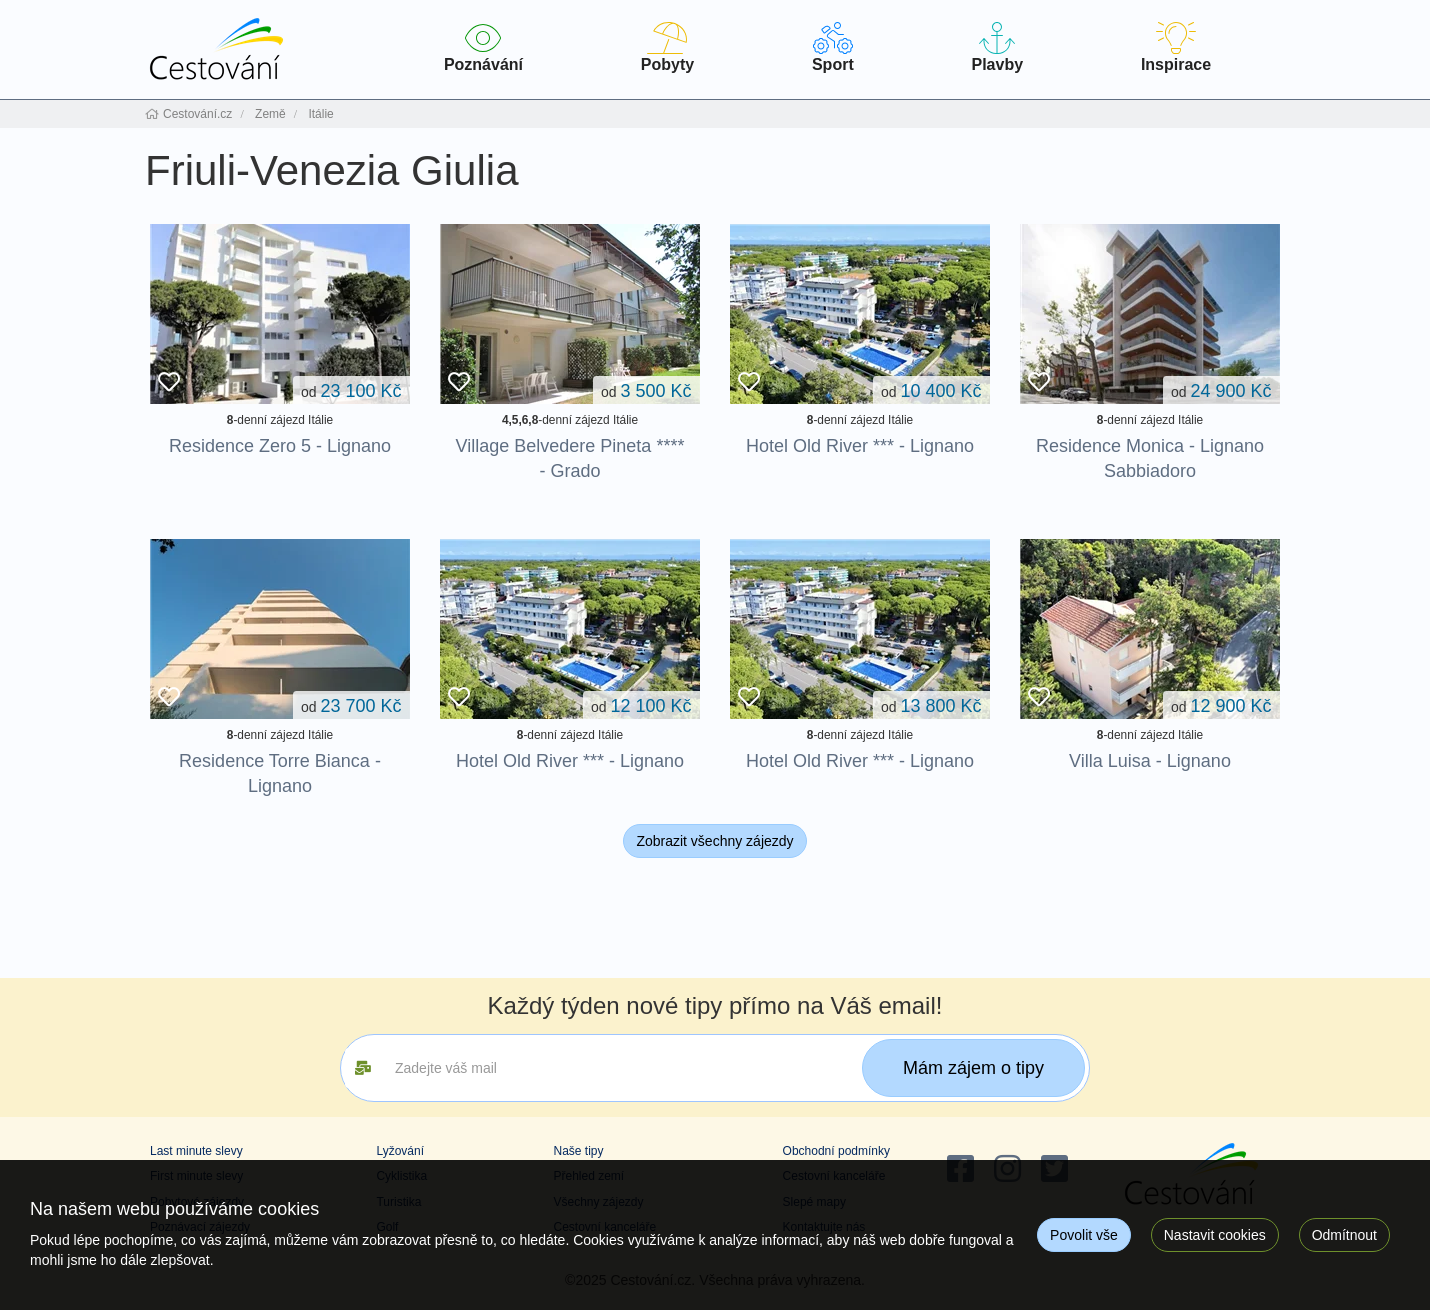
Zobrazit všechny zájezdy (714, 841)
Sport (833, 47)
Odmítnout (1344, 1235)
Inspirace (1176, 47)
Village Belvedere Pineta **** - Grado (570, 458)
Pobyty (667, 47)
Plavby (997, 47)
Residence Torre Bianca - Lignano (280, 773)
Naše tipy (578, 1151)
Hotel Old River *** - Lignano (860, 446)
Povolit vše (1084, 1235)
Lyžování (400, 1151)
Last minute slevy (196, 1151)
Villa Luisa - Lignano (1150, 761)
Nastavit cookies (1215, 1235)
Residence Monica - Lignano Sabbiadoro (1150, 458)
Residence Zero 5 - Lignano (280, 446)
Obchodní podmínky (836, 1151)
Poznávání (483, 47)
